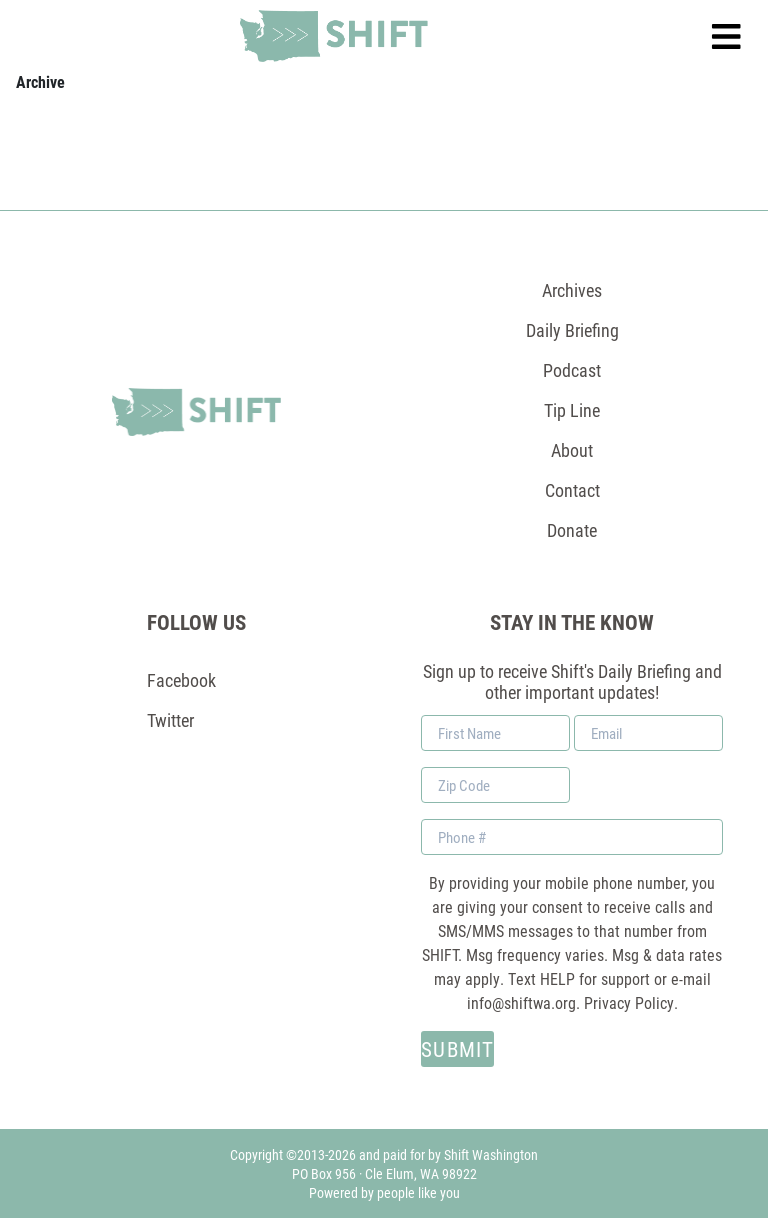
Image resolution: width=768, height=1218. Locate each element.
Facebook (181, 680)
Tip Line (572, 410)
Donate (572, 530)
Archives (572, 290)
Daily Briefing (572, 330)
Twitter (170, 720)
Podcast (572, 370)
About (572, 450)
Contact (572, 490)
